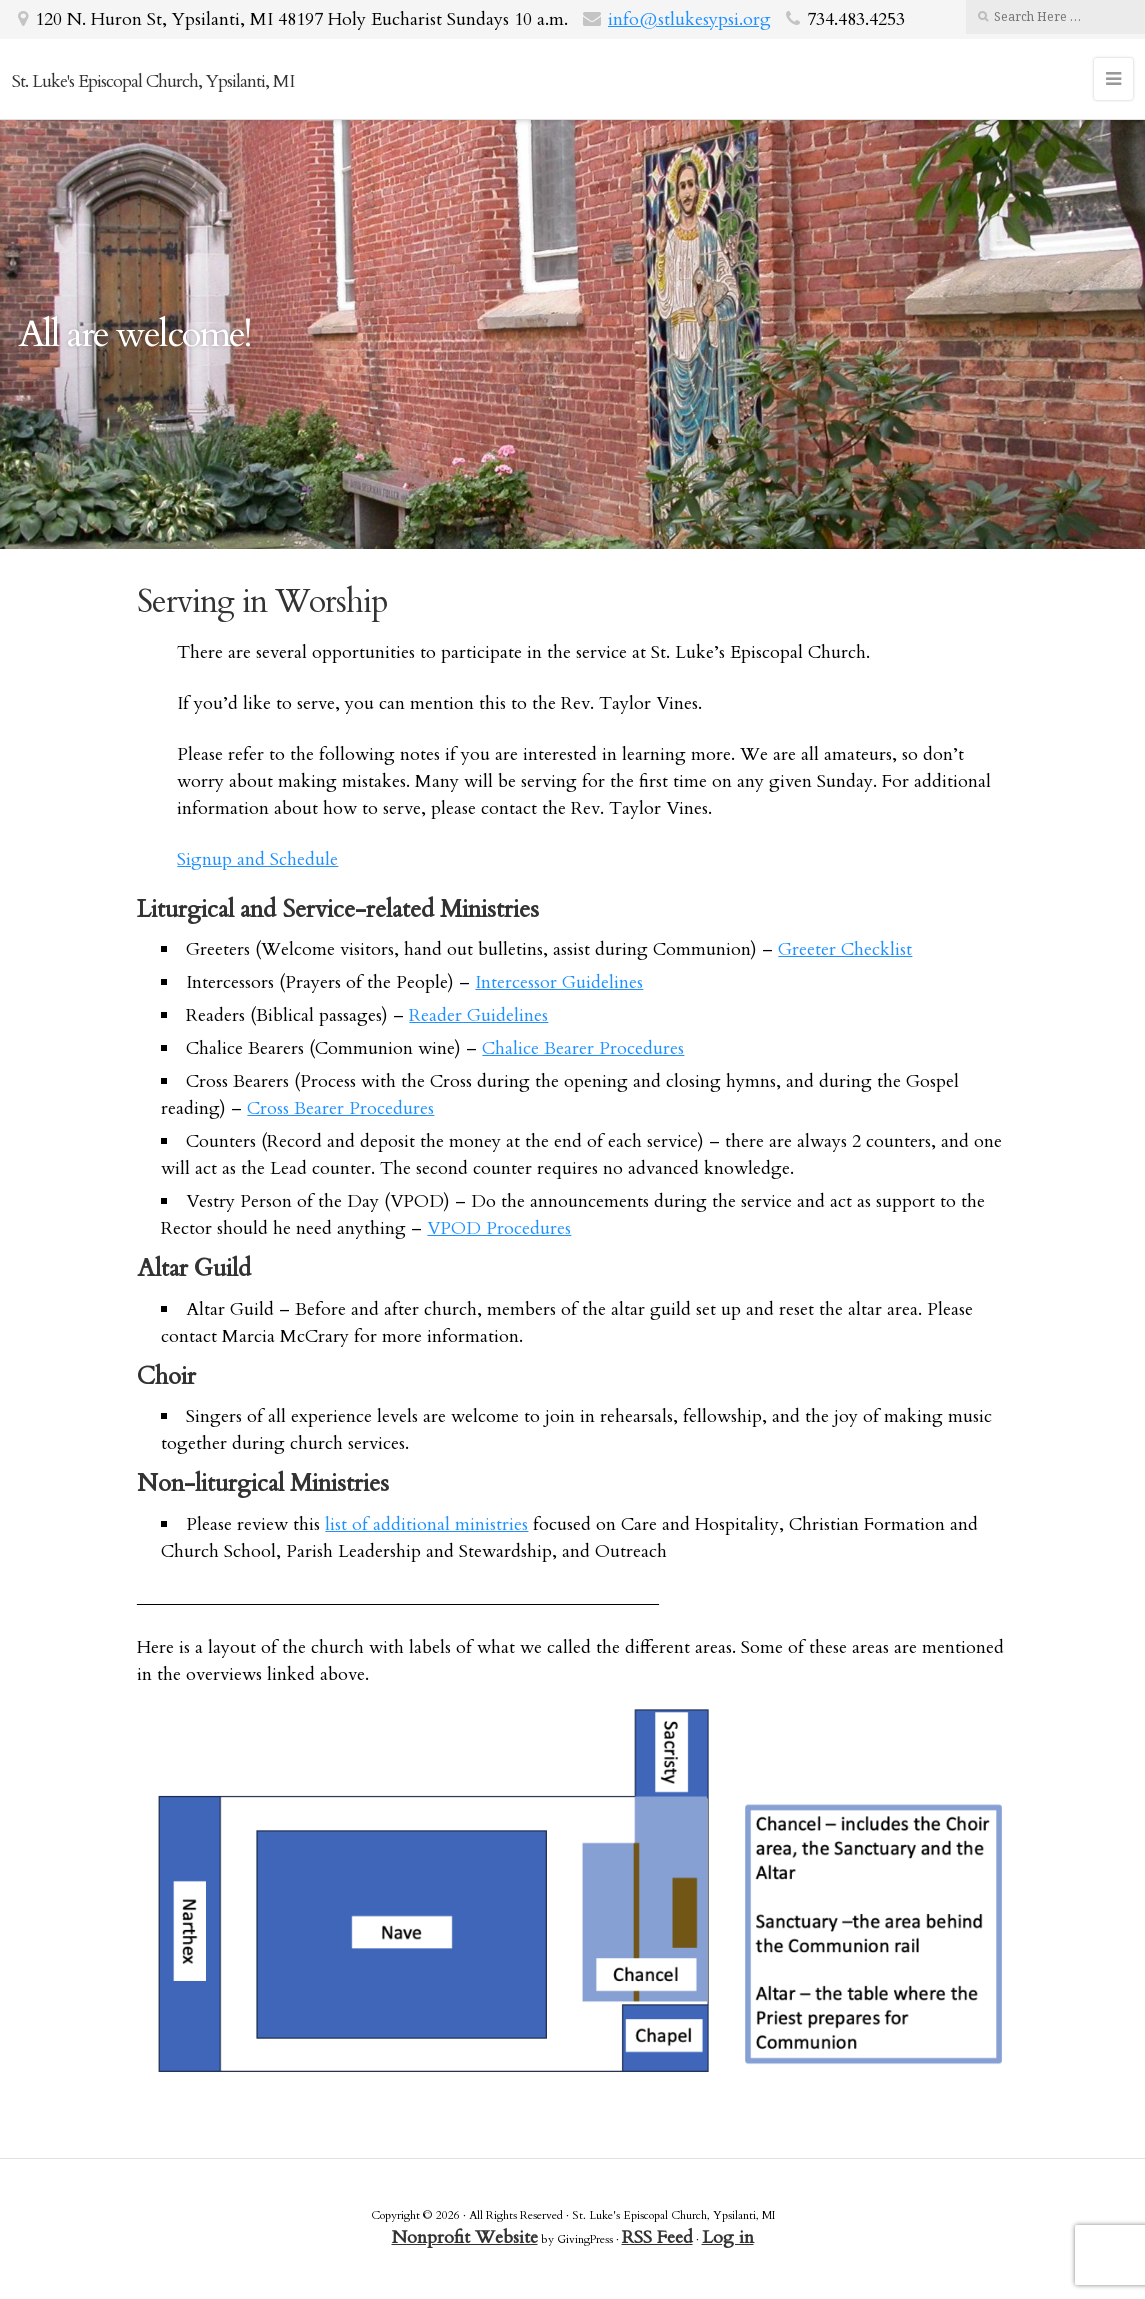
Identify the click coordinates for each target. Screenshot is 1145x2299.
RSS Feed (657, 2237)
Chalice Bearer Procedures (583, 1048)
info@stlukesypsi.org (689, 19)
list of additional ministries (426, 1524)
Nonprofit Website (465, 2237)
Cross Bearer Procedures (340, 1108)
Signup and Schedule (257, 859)
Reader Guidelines (478, 1015)
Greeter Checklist (845, 949)
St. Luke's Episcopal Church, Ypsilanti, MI (153, 81)
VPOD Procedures (499, 1228)
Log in (728, 2237)
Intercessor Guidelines (559, 982)
